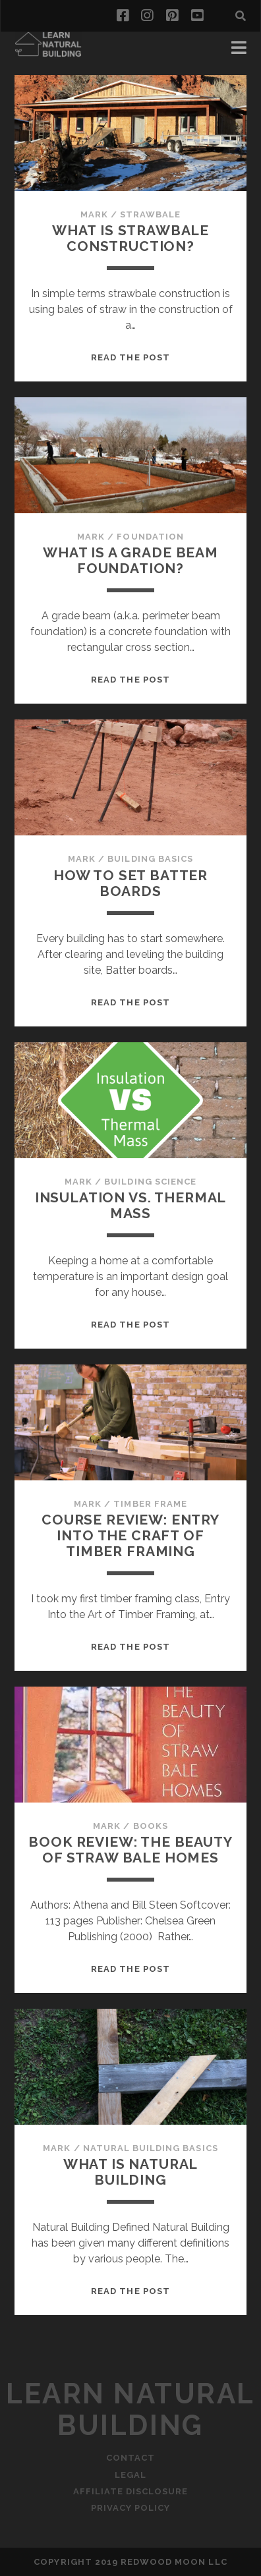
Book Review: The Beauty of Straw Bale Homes (130, 1850)
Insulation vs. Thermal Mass (131, 1205)
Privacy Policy (131, 2508)
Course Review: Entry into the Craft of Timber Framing (130, 1535)
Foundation (150, 537)
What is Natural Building (130, 2172)
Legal (130, 2475)
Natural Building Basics (150, 2148)
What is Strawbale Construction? (130, 238)
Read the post (130, 357)
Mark (94, 214)
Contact (130, 2458)
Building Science (150, 1182)
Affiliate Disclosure (130, 2491)
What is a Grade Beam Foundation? (130, 560)
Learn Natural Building (130, 2410)
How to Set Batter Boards (130, 883)
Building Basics (150, 859)
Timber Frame (150, 1504)
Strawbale (150, 214)
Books (150, 1826)
